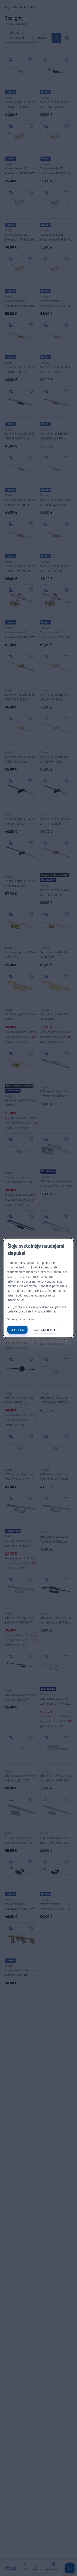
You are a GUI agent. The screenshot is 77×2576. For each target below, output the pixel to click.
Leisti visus (17, 1330)
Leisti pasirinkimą (44, 1330)
